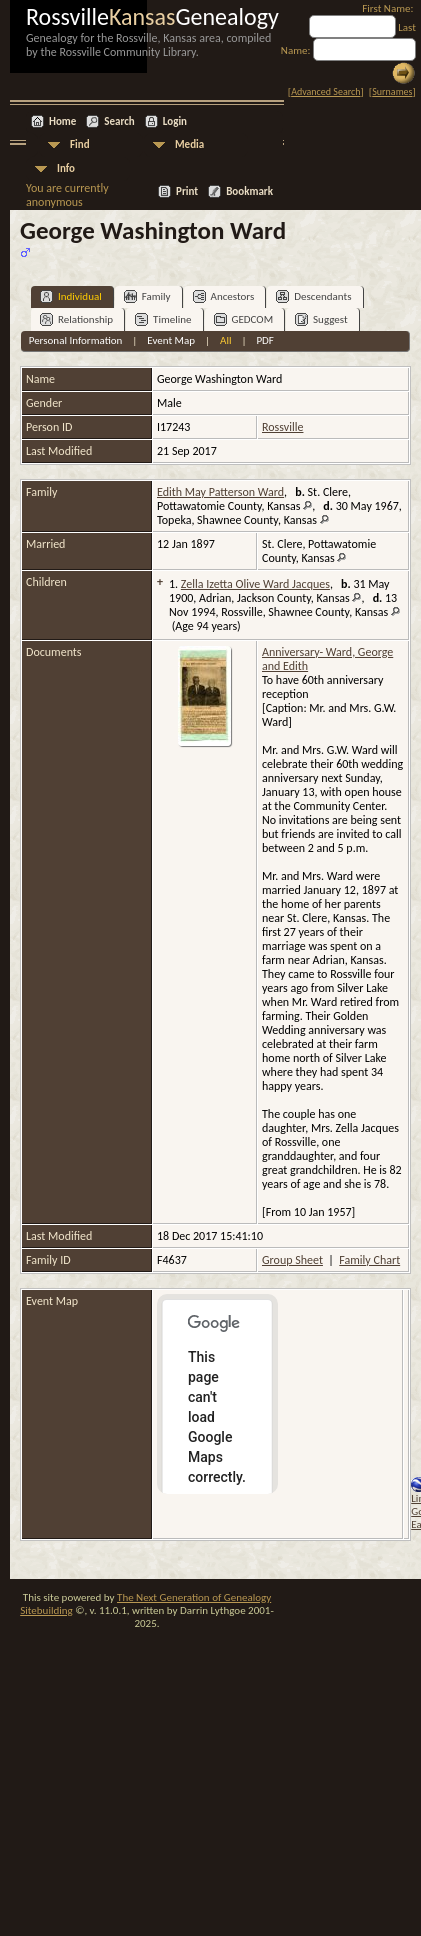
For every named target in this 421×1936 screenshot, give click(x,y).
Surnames (392, 91)
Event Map (171, 340)
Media (189, 144)
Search (119, 121)
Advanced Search (325, 91)
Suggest (321, 319)
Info (66, 168)
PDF (265, 340)
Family (147, 296)
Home (62, 121)
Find (80, 144)
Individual (71, 296)
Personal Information (76, 340)
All (225, 340)
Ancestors (224, 296)
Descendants (313, 296)
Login (175, 121)
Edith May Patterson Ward (220, 492)
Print (187, 191)
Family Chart (369, 1260)
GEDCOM (244, 319)
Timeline (163, 319)
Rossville (282, 427)
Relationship (76, 319)
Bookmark (249, 191)
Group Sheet (292, 1260)
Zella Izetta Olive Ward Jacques (255, 584)
